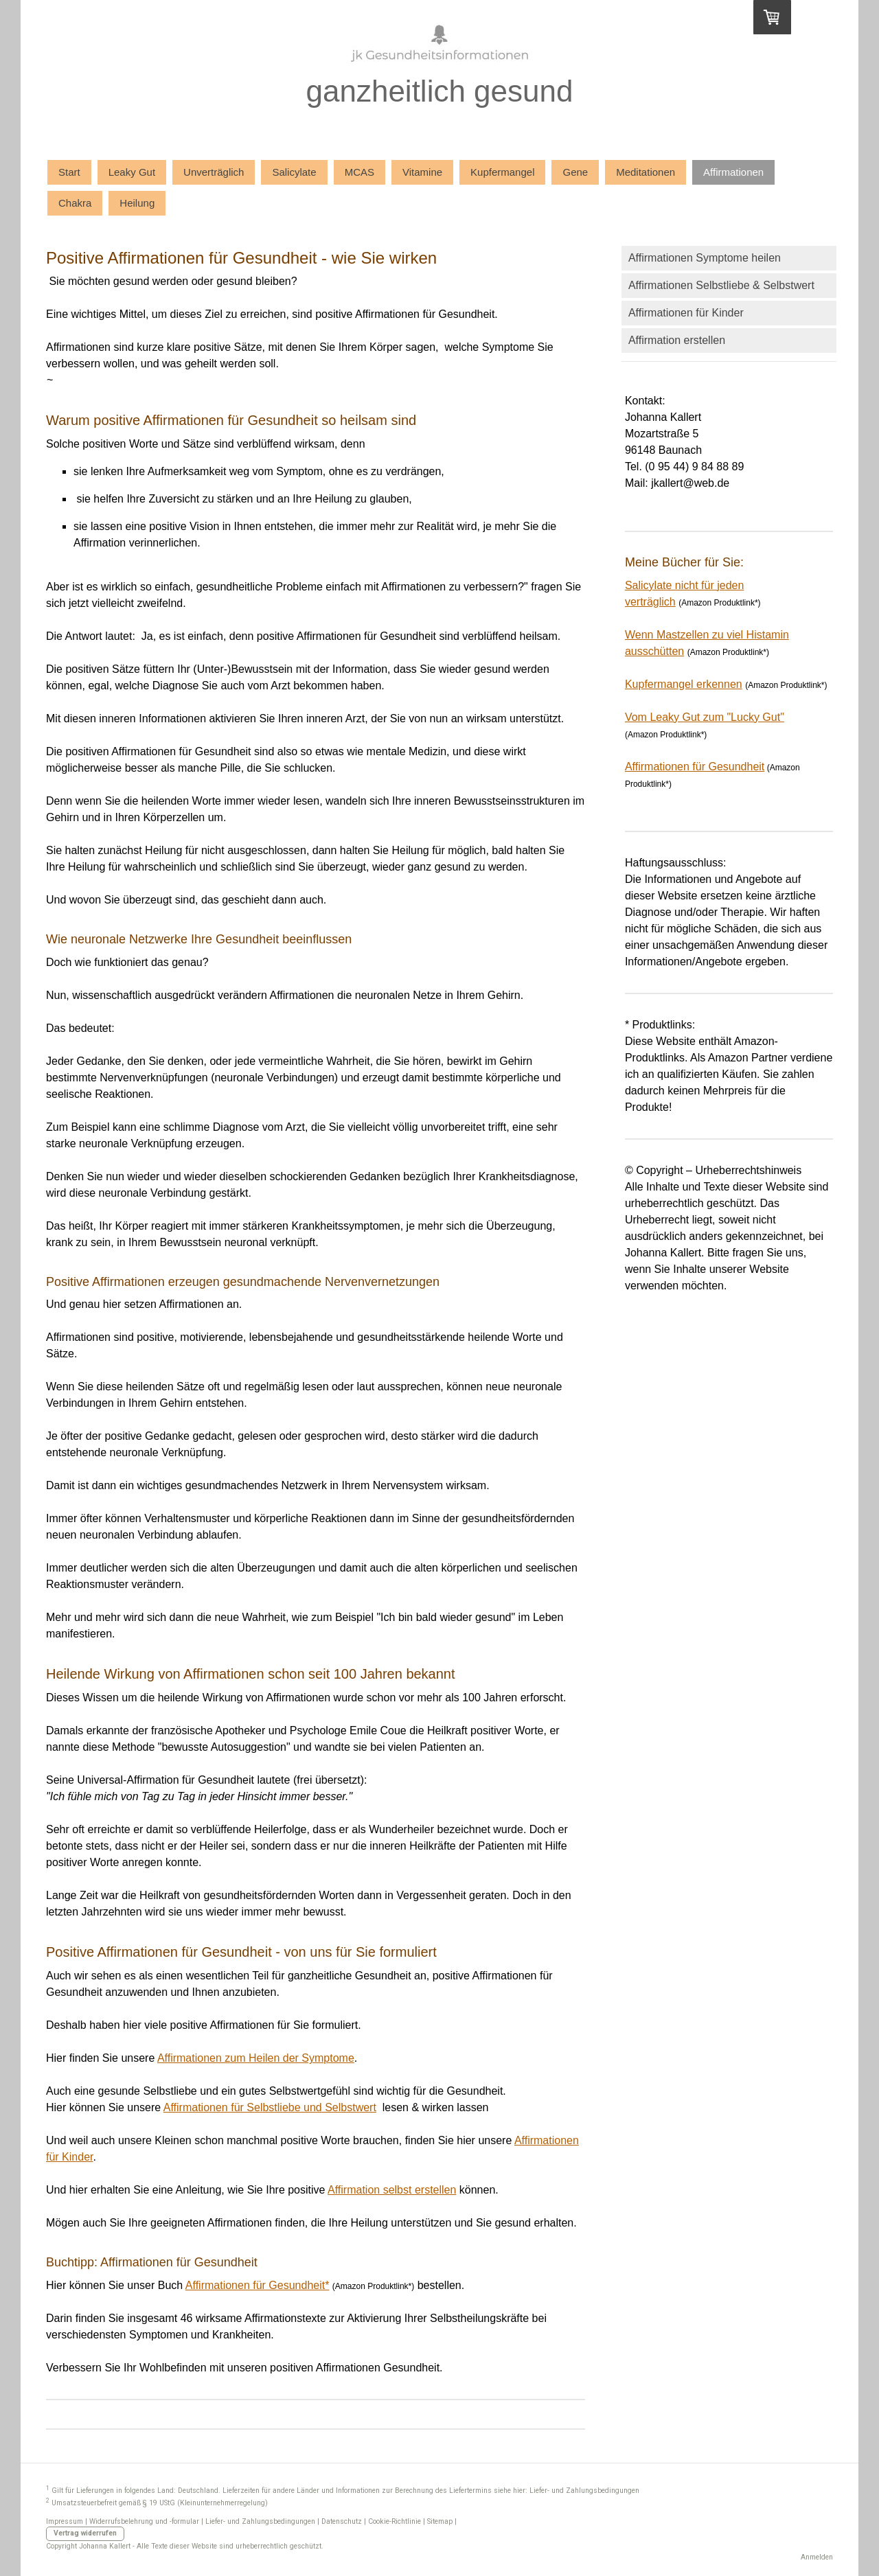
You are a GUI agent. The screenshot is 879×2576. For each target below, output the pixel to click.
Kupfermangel (502, 172)
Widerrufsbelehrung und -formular (144, 2521)
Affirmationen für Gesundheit (694, 766)
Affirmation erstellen (676, 340)
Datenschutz (341, 2521)
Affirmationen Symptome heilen (704, 258)
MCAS (359, 172)
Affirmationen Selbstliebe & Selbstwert (721, 285)
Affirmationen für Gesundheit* (257, 2285)
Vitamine (422, 172)
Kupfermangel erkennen (683, 684)
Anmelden (817, 2557)
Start (69, 172)
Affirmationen (733, 172)
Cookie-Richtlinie (394, 2521)
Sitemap (440, 2521)
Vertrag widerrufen (85, 2533)
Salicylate (294, 172)
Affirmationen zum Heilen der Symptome (255, 2058)
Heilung (137, 203)
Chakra (74, 203)
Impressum (64, 2521)
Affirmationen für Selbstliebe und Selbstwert (269, 2107)
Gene (575, 172)
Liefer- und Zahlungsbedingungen (584, 2491)
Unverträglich (213, 172)
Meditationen (645, 172)
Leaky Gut (132, 172)
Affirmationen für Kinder (686, 313)
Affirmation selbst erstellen (392, 2190)
